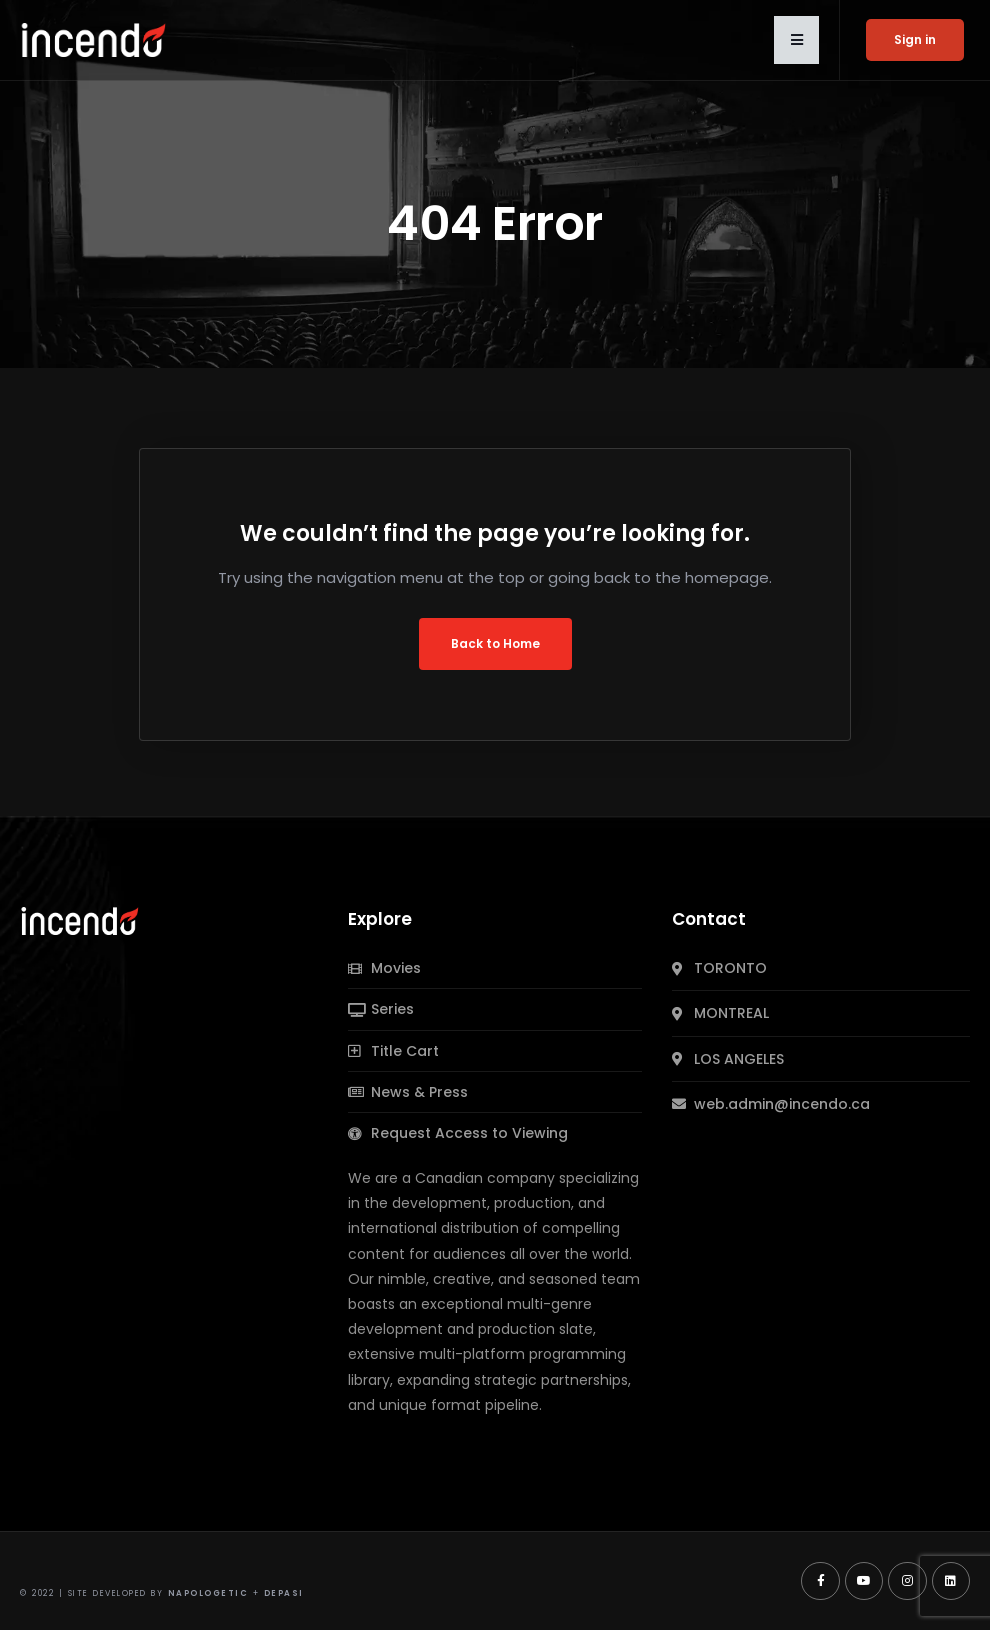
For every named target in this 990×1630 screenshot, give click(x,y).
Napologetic (208, 1593)
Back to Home (495, 643)
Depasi (284, 1593)
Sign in (915, 39)
